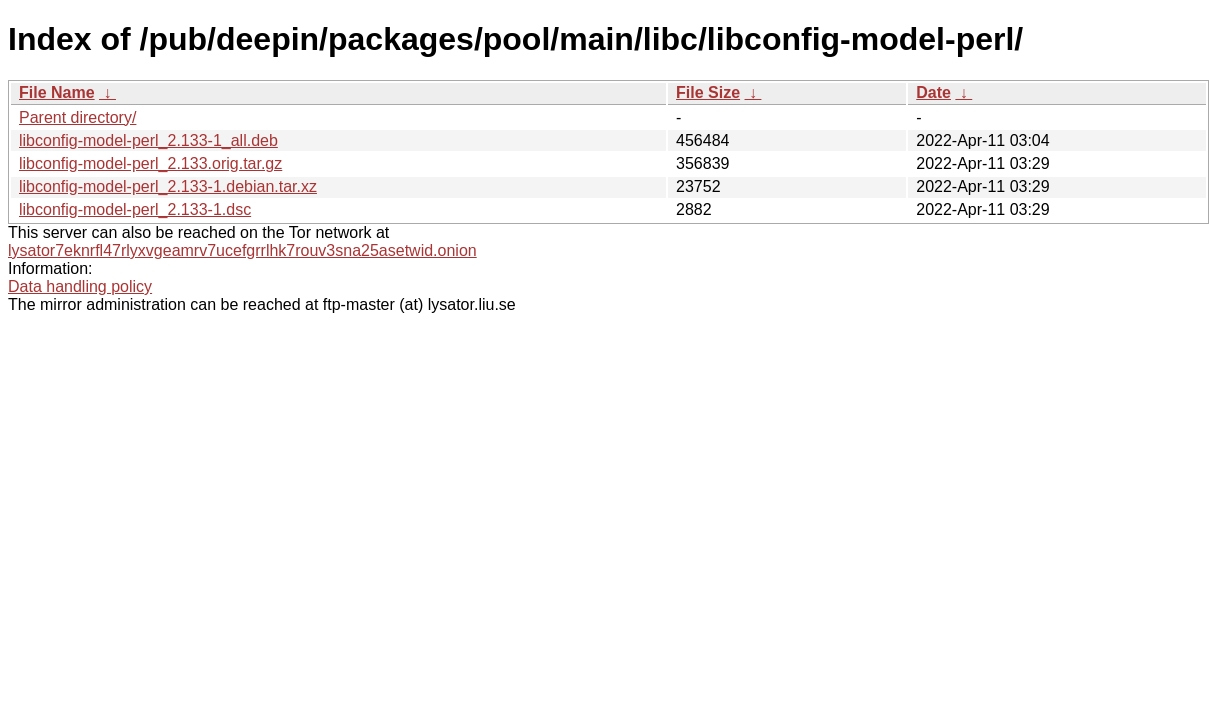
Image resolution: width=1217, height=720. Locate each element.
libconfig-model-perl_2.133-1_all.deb (148, 140)
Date (933, 92)
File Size (708, 92)
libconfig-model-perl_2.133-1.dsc (135, 209)
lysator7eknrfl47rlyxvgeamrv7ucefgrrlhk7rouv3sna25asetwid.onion (242, 250)
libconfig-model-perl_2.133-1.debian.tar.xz (168, 186)
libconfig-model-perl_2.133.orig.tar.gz (150, 163)
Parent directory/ (77, 117)
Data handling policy (80, 286)
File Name (57, 92)
